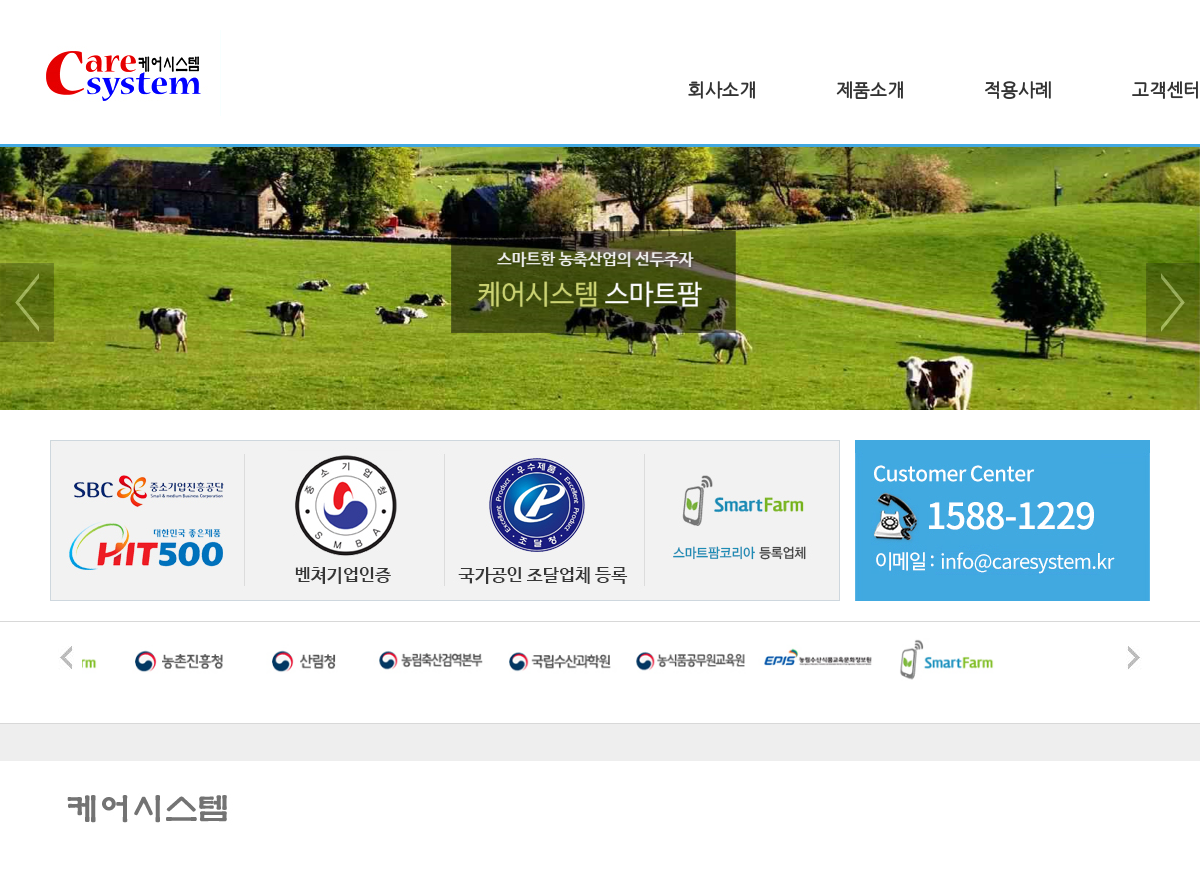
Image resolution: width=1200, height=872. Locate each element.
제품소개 (870, 91)
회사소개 (722, 91)
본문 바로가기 (0, 0)
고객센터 (1166, 91)
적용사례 (1018, 91)
